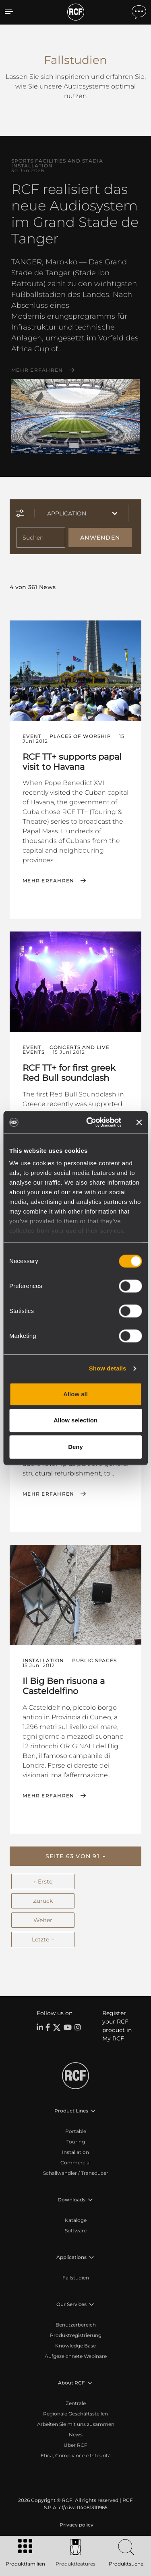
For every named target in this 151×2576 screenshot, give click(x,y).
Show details (107, 1368)
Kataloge (76, 2220)
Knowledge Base (75, 2346)
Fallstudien (75, 2278)
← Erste (42, 1881)
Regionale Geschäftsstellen (75, 2414)
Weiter (42, 1920)
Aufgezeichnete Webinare (76, 2356)
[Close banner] (139, 1122)
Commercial (75, 2163)
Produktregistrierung (75, 2335)
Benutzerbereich (76, 2325)
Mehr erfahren (37, 370)
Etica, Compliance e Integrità (76, 2455)
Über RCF (75, 2445)
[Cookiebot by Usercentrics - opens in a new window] (90, 1122)
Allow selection (75, 1420)
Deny (75, 1446)
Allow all (75, 1394)
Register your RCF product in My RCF (117, 2025)
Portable (75, 2131)
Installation (75, 2152)
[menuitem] (75, 2524)
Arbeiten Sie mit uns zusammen (75, 2424)
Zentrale (76, 2403)
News (76, 2435)
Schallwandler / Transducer (75, 2173)
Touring (75, 2142)
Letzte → (43, 1939)
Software (76, 2231)
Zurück (43, 1900)
